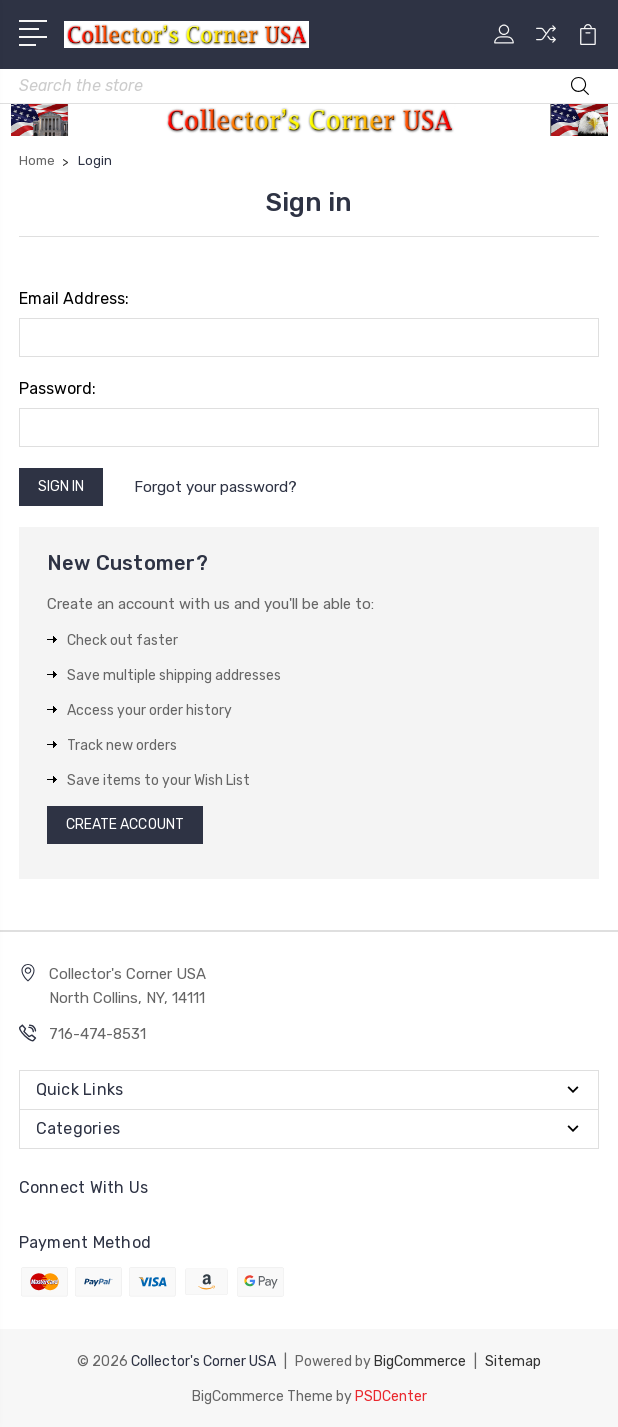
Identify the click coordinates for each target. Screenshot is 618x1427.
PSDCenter (391, 1394)
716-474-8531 (97, 1034)
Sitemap (513, 1360)
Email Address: (74, 298)
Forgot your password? (215, 487)
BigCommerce (420, 1360)
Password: (57, 388)
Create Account (125, 824)
